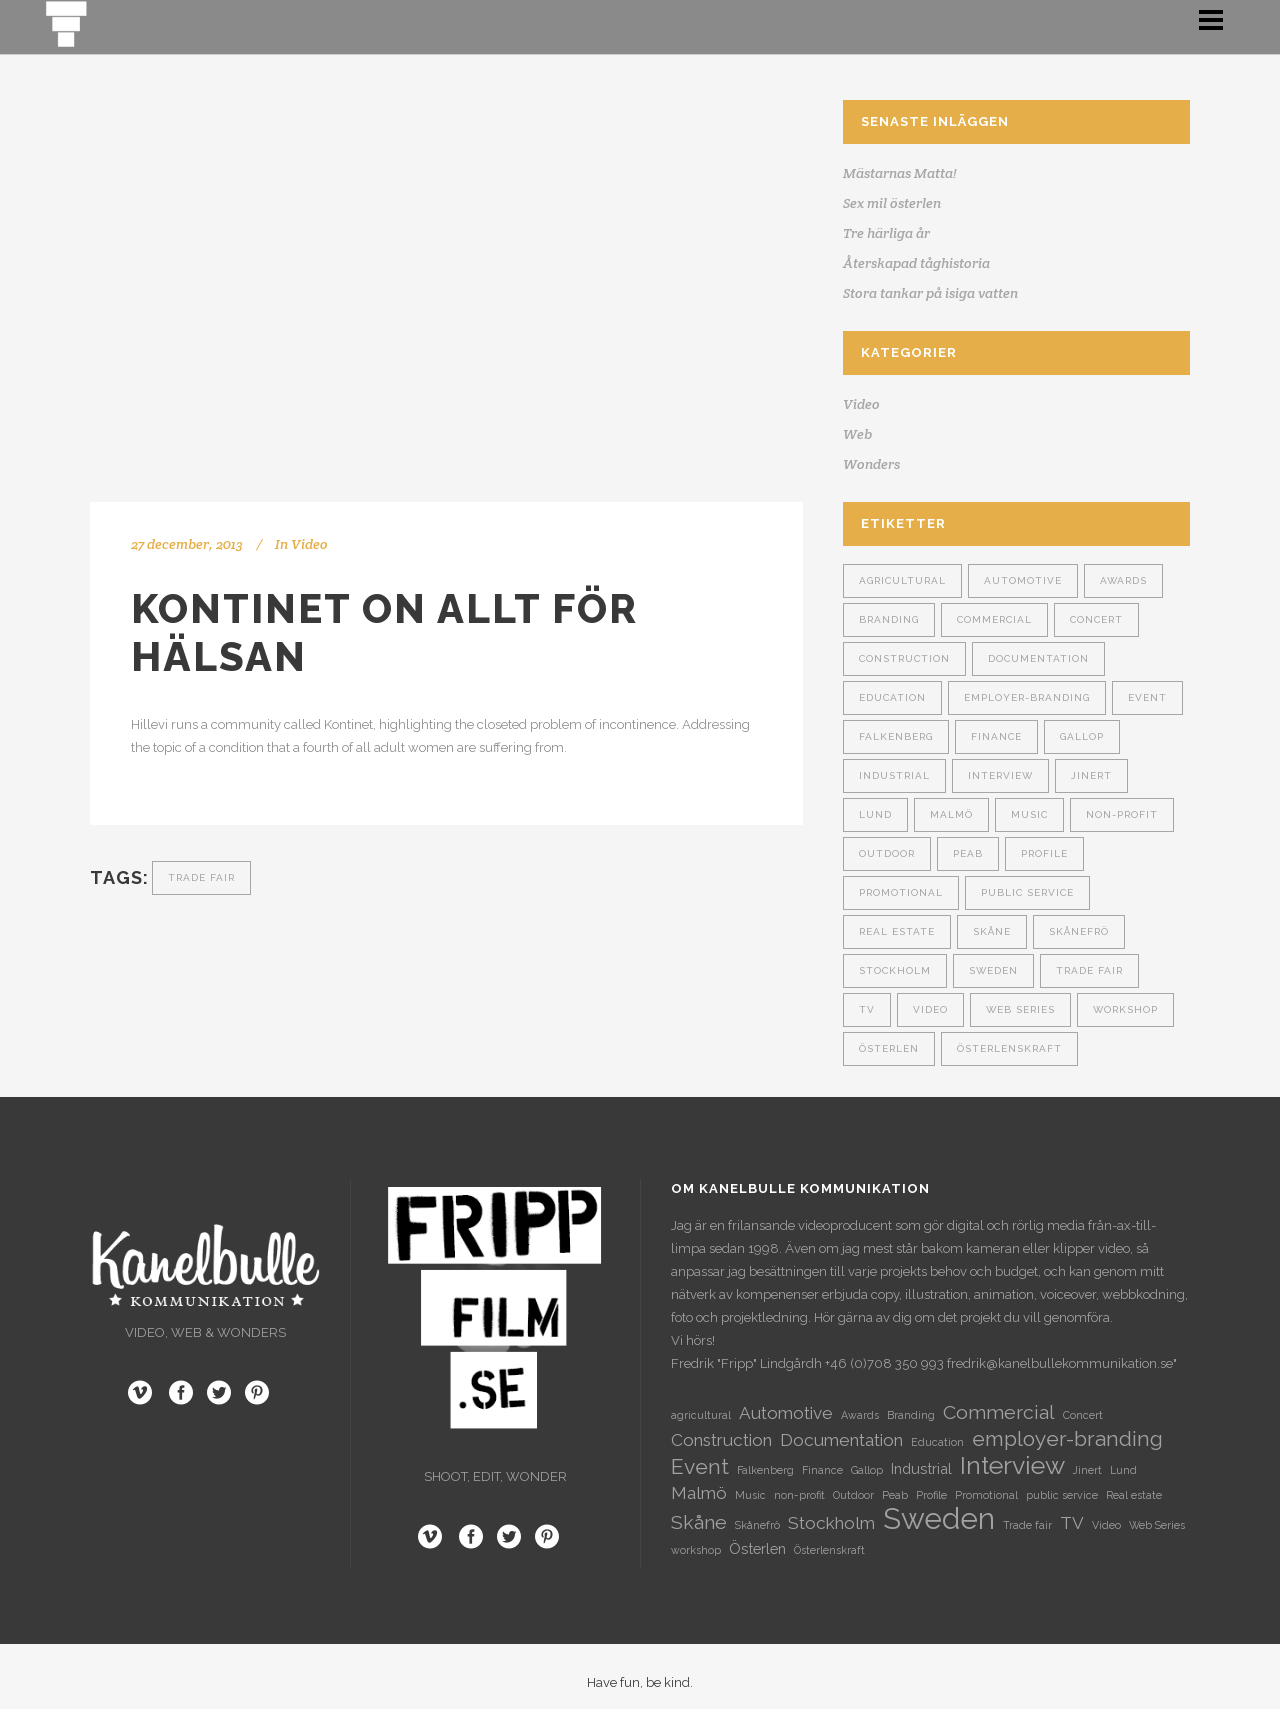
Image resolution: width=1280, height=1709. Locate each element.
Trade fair (201, 877)
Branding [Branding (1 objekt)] (889, 619)
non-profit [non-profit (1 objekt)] (1122, 814)
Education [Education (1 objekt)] (892, 697)
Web (857, 434)
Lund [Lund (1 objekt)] (875, 814)
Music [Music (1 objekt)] (1029, 814)
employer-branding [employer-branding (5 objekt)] (1027, 697)
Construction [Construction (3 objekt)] (904, 658)
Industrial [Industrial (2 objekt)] (894, 775)
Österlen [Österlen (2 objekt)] (889, 1048)
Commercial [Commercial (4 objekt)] (994, 619)
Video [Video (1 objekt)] (930, 1009)
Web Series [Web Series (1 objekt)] (1020, 1009)
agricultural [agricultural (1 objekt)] (902, 580)
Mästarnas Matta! (900, 173)
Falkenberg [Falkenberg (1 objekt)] (896, 736)
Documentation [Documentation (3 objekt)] (1038, 658)
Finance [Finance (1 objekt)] (996, 736)
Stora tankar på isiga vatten (930, 293)
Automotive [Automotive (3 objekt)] (1023, 580)
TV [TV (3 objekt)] (867, 1009)
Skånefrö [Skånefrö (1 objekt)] (1079, 931)
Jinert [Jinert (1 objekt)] (1091, 775)
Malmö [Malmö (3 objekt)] (951, 814)
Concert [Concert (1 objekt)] (1096, 619)
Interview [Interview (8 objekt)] (1000, 775)
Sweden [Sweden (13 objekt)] (993, 970)
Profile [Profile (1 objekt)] (1044, 853)
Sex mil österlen (892, 203)
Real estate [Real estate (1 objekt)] (897, 931)
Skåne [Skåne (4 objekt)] (992, 931)
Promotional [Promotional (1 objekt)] (901, 892)
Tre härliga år (886, 233)
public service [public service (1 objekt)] (1027, 892)
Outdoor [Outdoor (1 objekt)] (887, 853)
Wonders (871, 464)
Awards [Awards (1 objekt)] (1123, 580)
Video (309, 544)
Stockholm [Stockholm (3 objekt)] (895, 970)
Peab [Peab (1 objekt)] (968, 853)
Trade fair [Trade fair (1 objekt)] (1089, 970)
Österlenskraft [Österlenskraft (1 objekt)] (1009, 1048)
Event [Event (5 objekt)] (1147, 697)
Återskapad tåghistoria (916, 263)
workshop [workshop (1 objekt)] (1125, 1009)
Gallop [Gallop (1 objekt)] (1082, 736)
